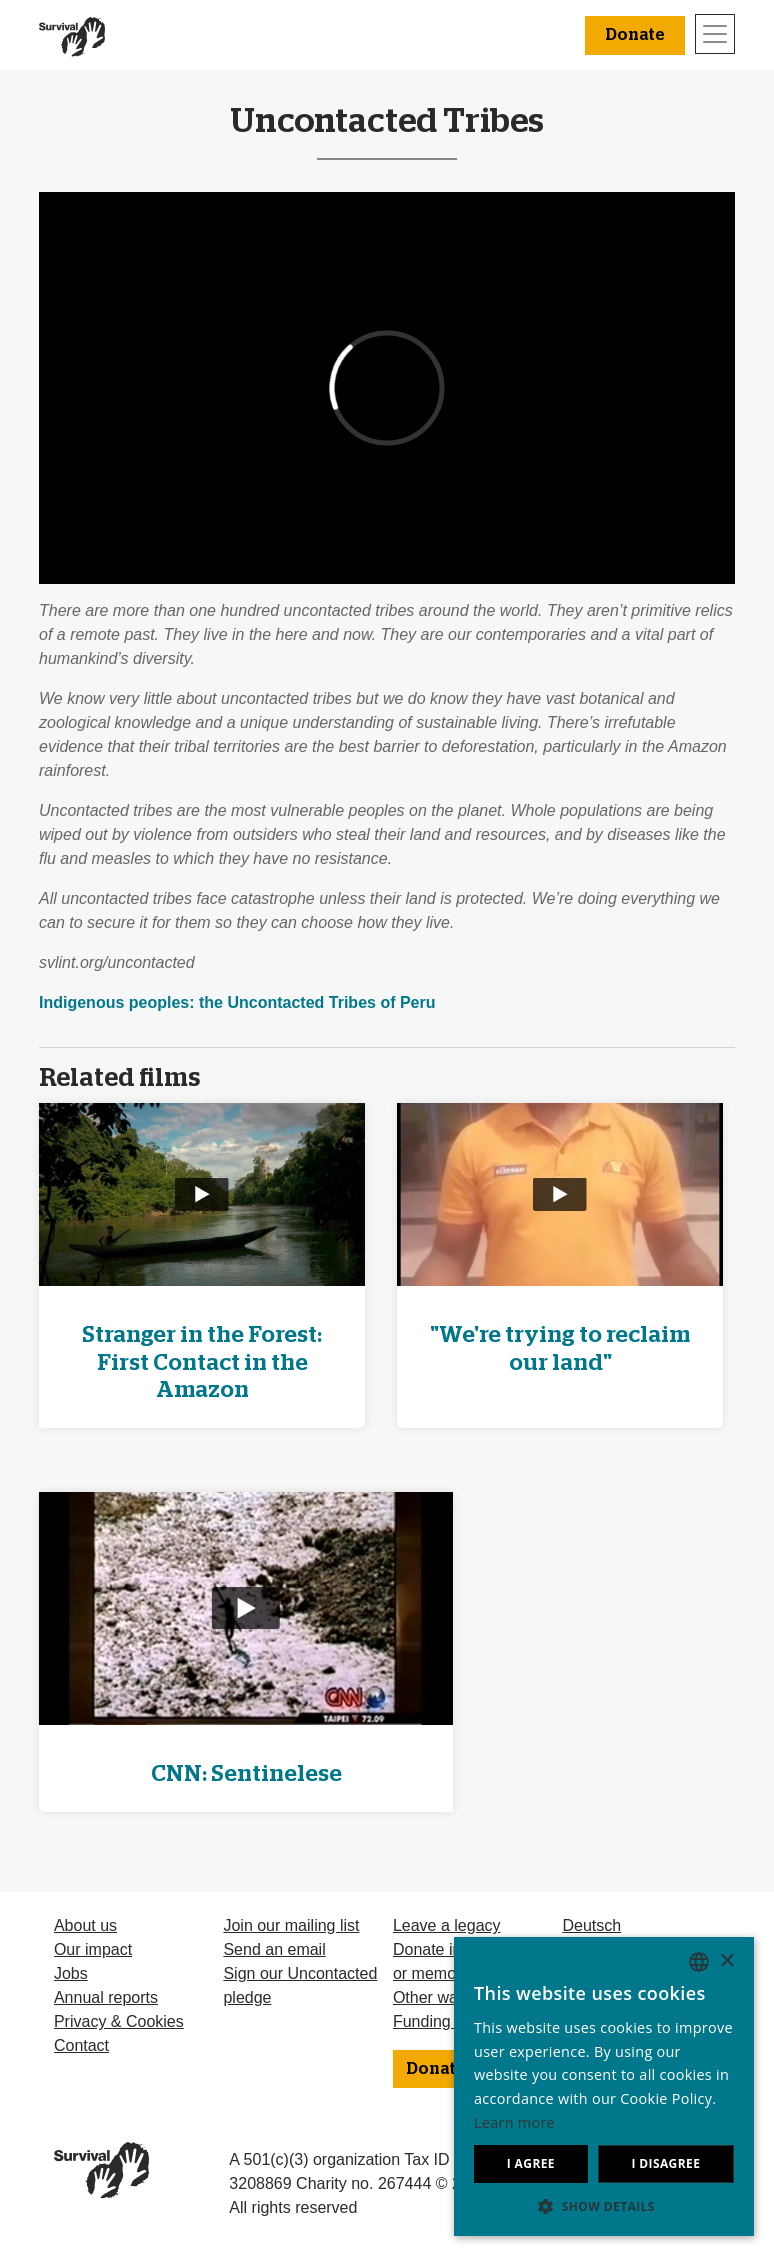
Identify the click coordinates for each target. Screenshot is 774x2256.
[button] (604, 2206)
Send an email (274, 1949)
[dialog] (604, 2086)
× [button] (726, 1961)
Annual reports (106, 1997)
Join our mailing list (291, 1925)
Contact (81, 2045)
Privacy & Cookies (119, 2021)
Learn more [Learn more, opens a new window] (514, 2122)
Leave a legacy (447, 1925)
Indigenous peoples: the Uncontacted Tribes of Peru (237, 1002)
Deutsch (591, 1925)
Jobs (71, 1973)
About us (85, 1925)
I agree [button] (531, 2163)
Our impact (93, 1949)
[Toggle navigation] (715, 34)
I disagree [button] (665, 2163)
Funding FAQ (440, 2021)
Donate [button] (635, 35)
